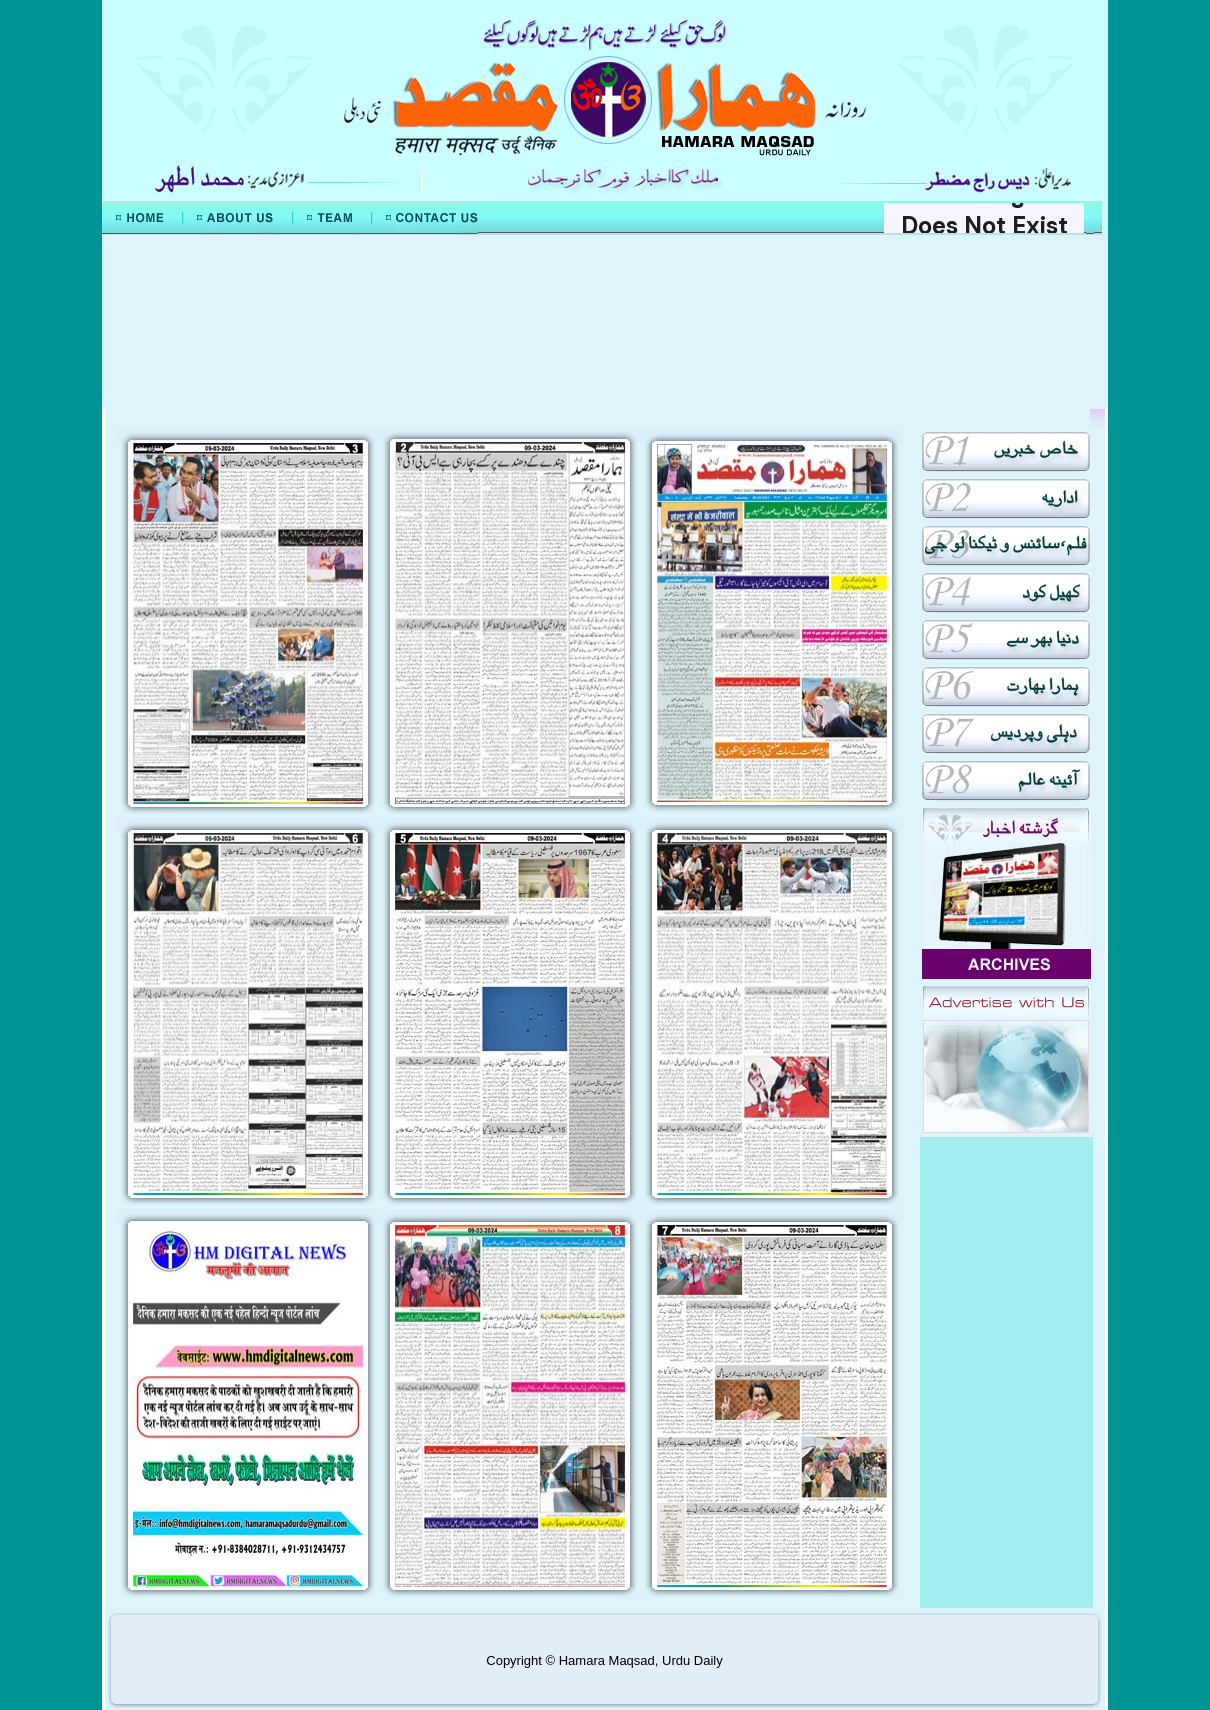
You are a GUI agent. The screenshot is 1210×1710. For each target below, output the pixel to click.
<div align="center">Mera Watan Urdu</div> (605, 322)
